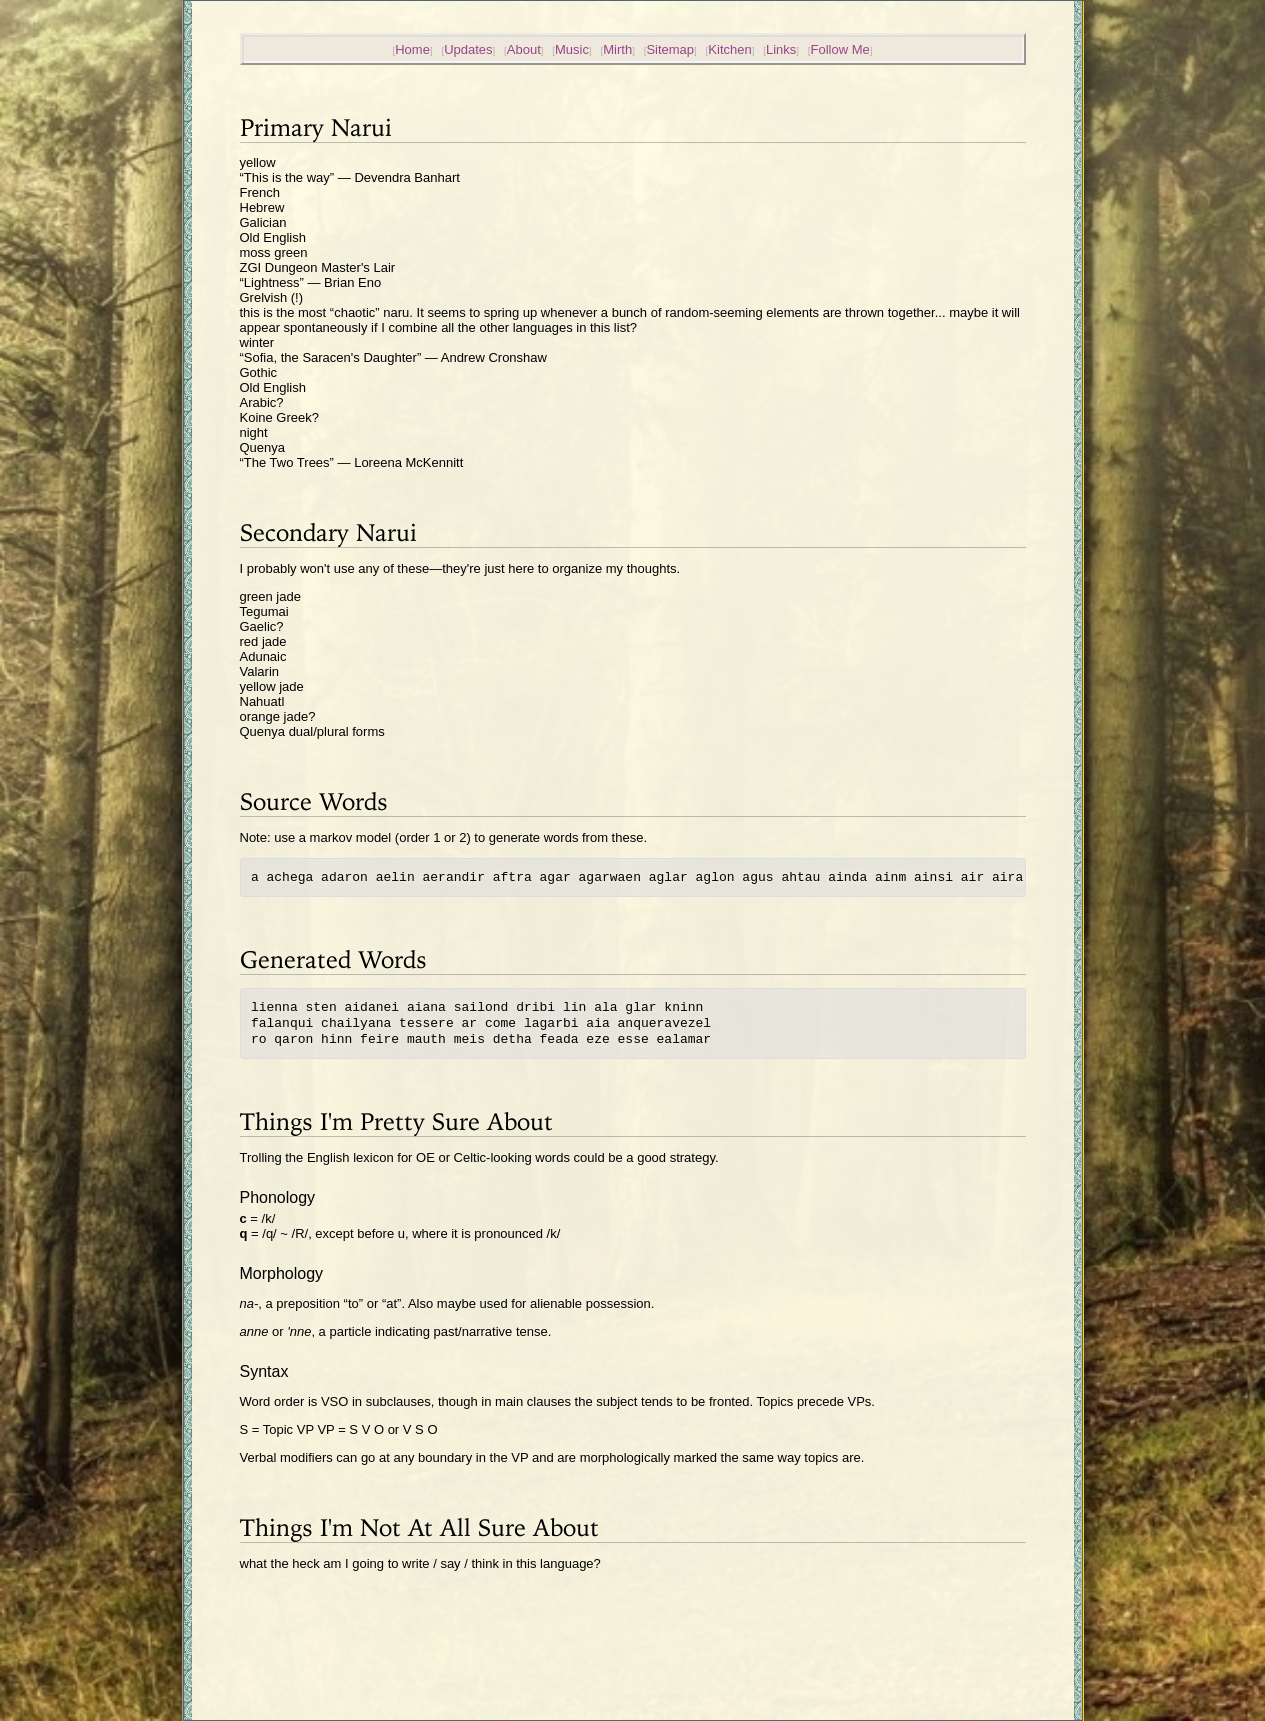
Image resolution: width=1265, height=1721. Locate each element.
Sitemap (670, 49)
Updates (468, 49)
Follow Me (840, 49)
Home (412, 49)
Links (781, 49)
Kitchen (729, 49)
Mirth (617, 49)
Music (572, 49)
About (524, 49)
